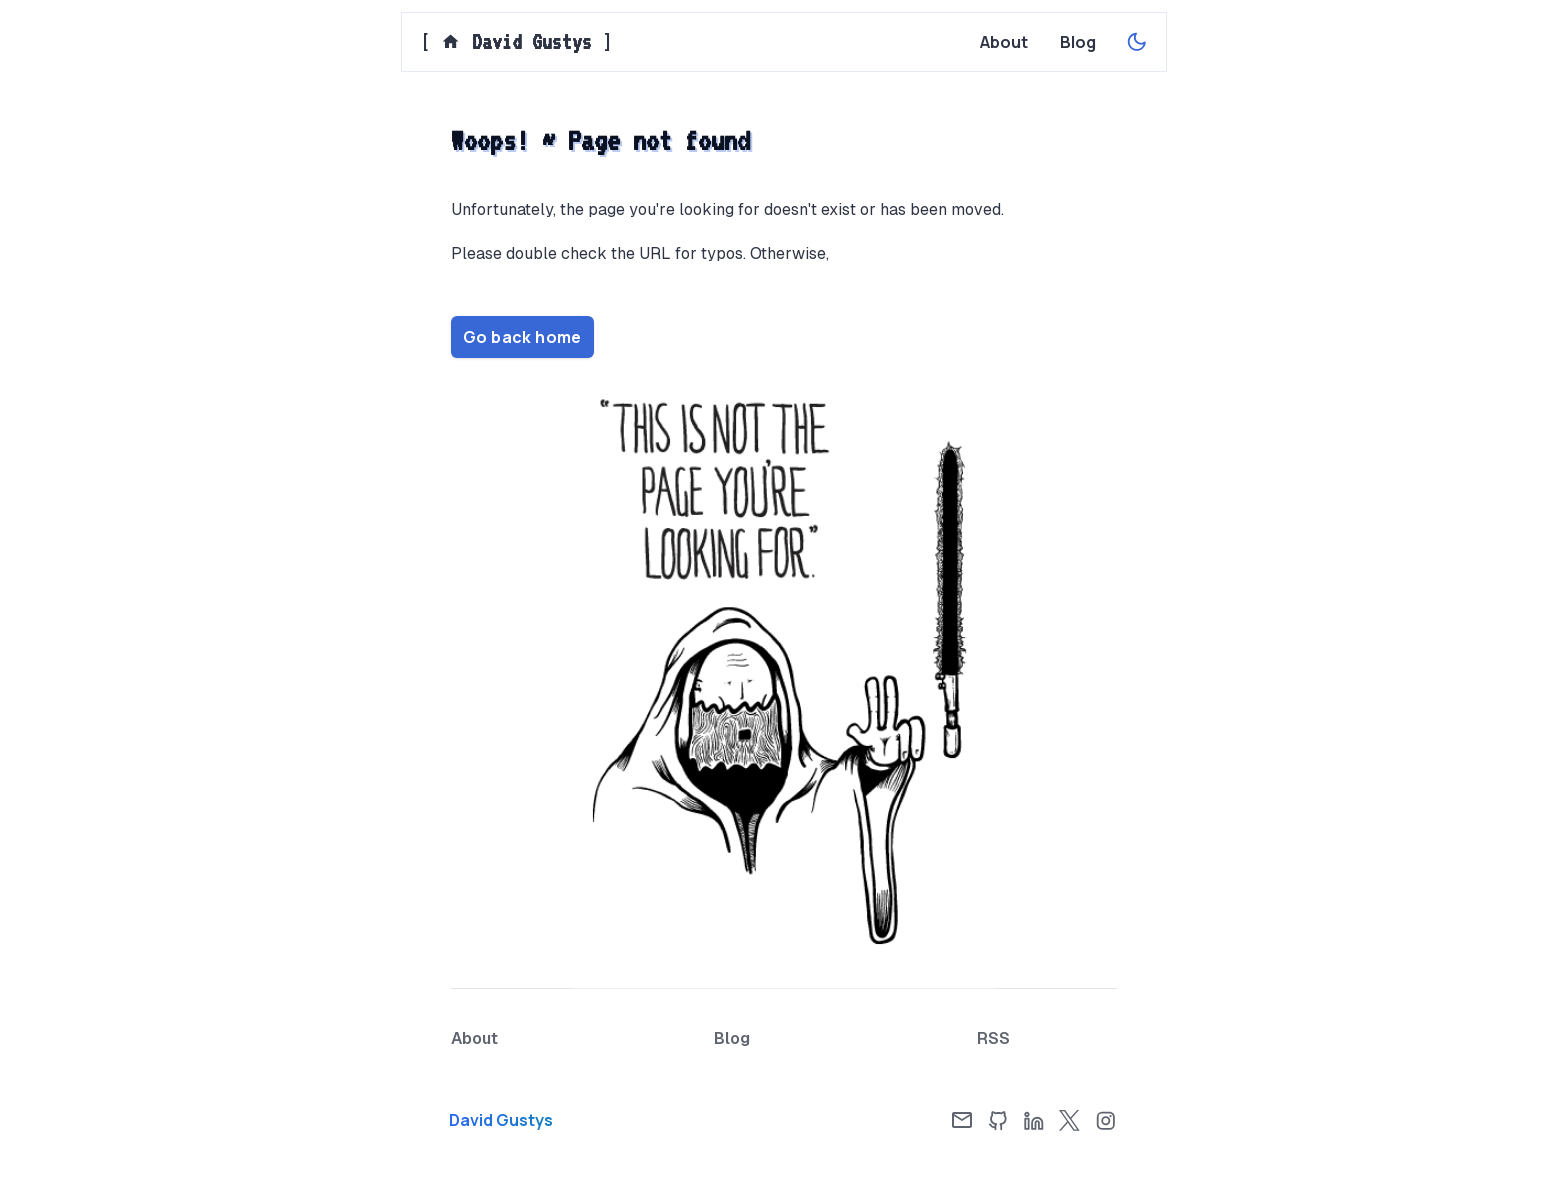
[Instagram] (1106, 1120)
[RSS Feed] (993, 1039)
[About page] (1004, 42)
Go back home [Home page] (522, 337)
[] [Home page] (516, 42)
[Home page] (554, 1120)
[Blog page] (1078, 42)
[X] (1070, 1120)
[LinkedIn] (1034, 1120)
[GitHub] (998, 1120)
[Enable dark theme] (1137, 42)
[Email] (962, 1120)
